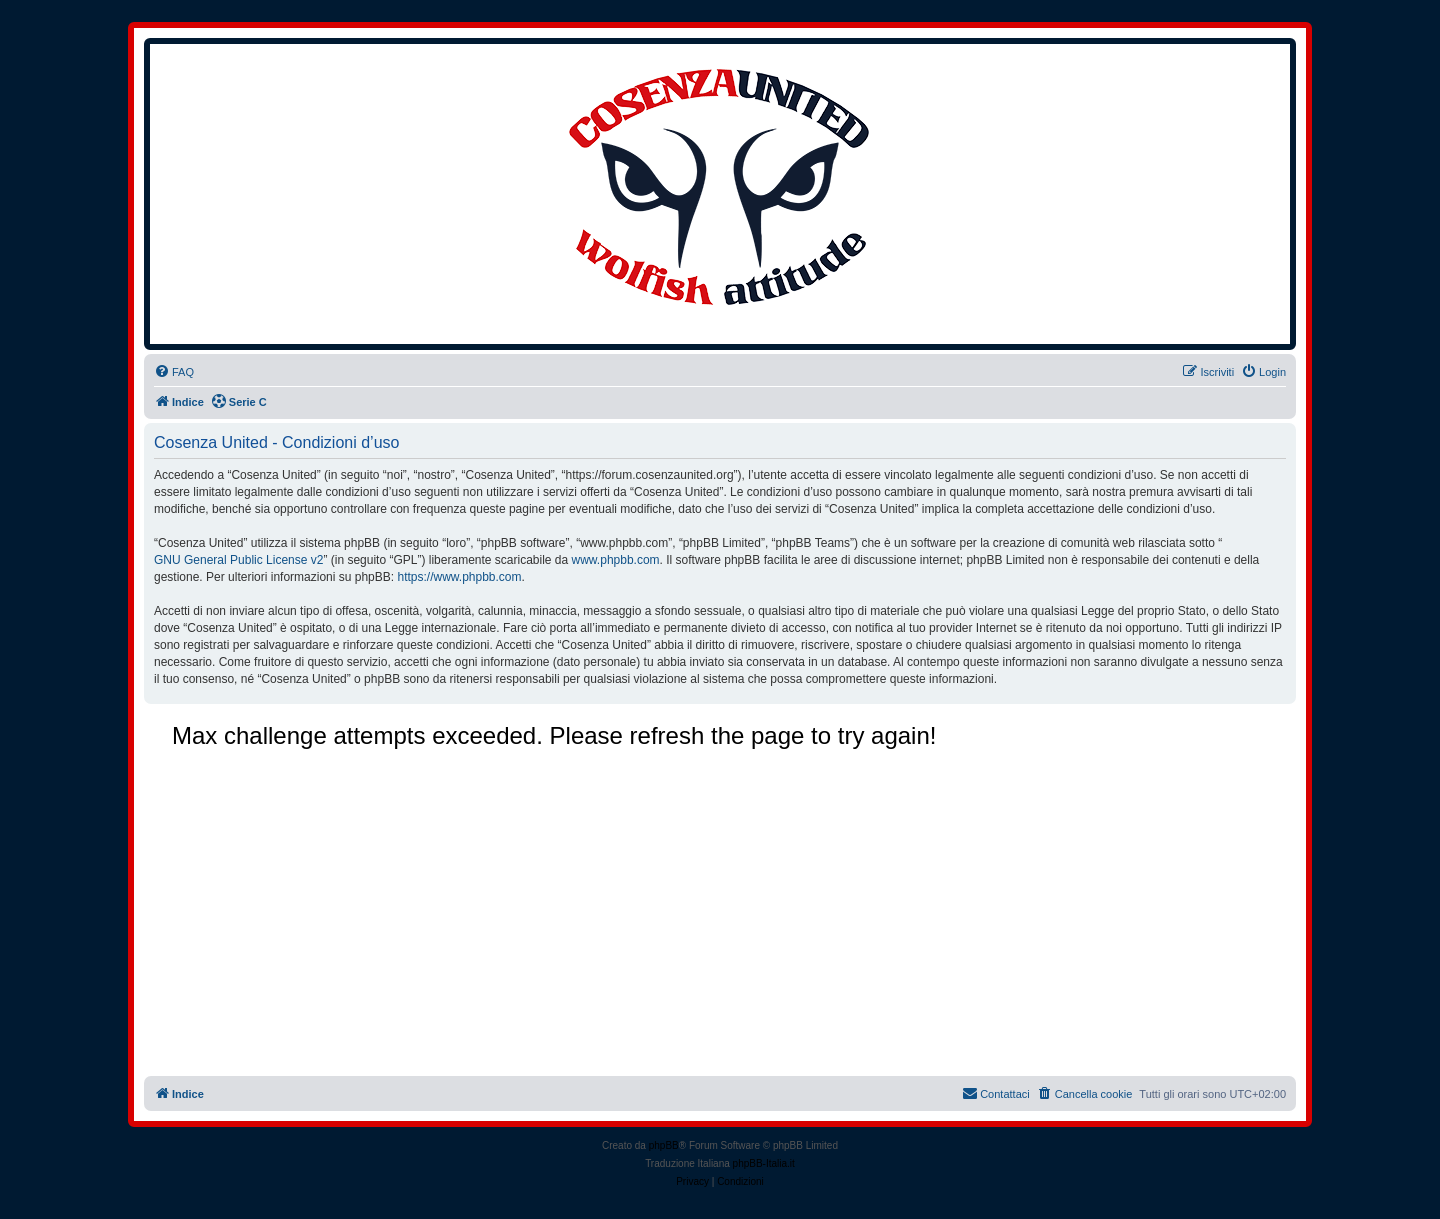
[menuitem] (174, 372)
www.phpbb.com (616, 560)
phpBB (664, 1145)
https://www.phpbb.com (459, 577)
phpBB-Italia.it (764, 1163)
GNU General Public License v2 (238, 560)
